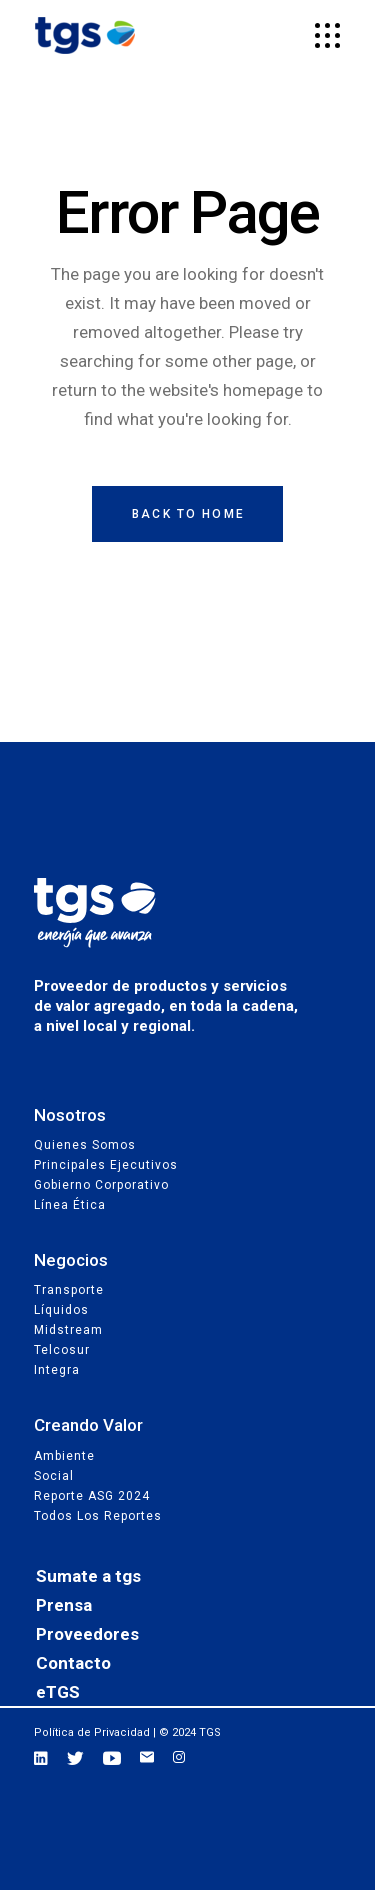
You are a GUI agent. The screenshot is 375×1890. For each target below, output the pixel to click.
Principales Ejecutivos (106, 1165)
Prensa (64, 1605)
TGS (210, 1732)
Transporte (69, 1290)
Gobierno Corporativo (101, 1185)
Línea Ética (70, 1205)
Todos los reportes (98, 1516)
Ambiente (64, 1456)
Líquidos (61, 1310)
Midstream (68, 1330)
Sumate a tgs (88, 1576)
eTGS (58, 1692)
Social (54, 1476)
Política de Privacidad (92, 1732)
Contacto (73, 1663)
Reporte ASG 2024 (92, 1496)
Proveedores (87, 1634)
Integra (57, 1370)
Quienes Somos (85, 1145)
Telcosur (62, 1350)
